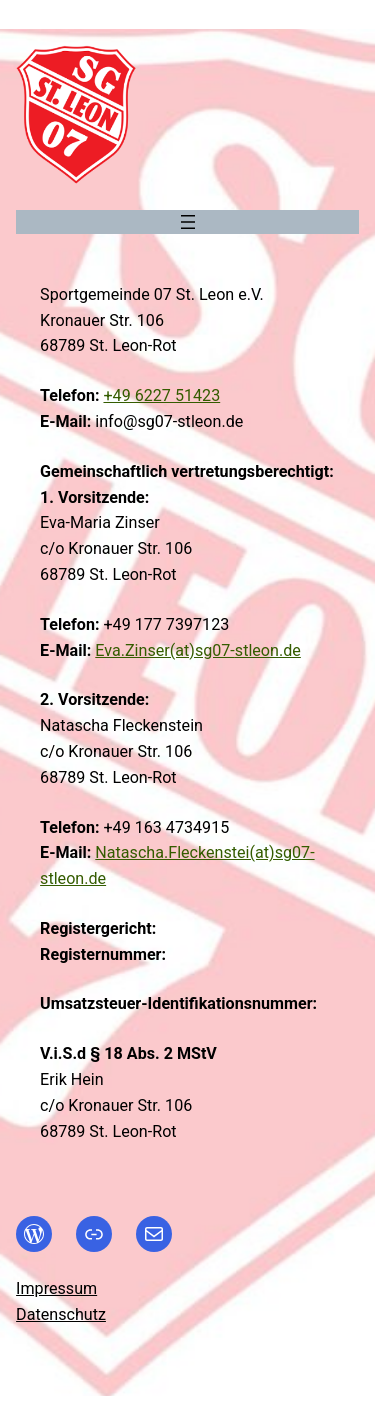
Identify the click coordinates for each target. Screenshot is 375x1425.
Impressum (56, 1288)
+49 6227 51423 (161, 395)
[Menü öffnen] (188, 222)
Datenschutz (61, 1314)
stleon (257, 650)
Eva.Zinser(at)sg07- (165, 650)
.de (290, 650)
